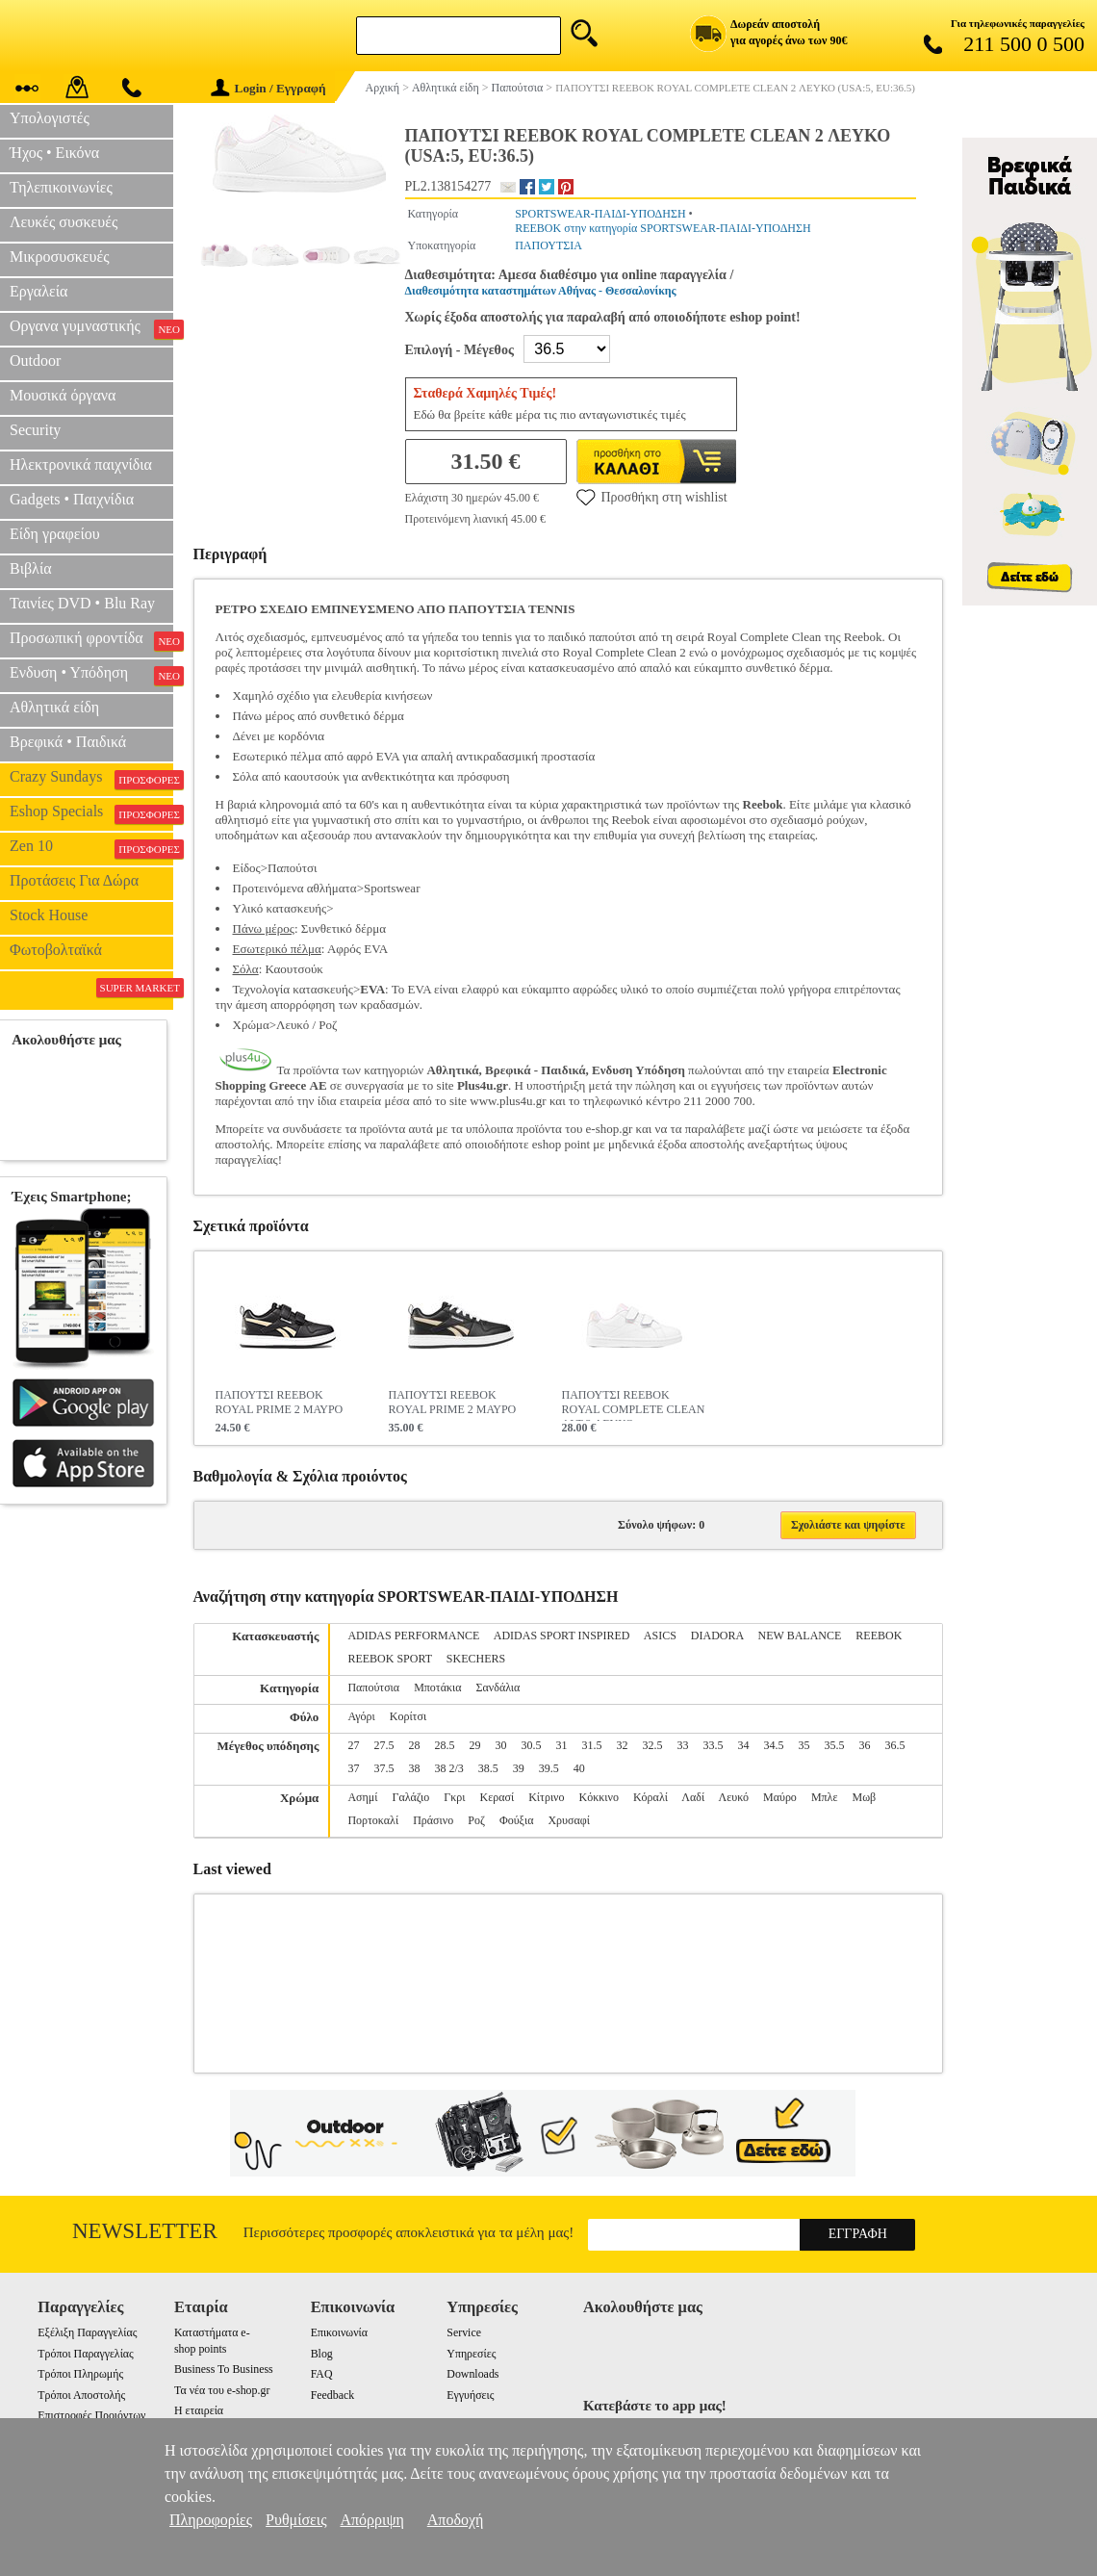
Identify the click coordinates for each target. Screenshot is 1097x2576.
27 (353, 1745)
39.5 (549, 1768)
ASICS (660, 1635)
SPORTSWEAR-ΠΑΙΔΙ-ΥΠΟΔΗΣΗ (600, 213)
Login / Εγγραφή (268, 88)
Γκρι (454, 1797)
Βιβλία (31, 568)
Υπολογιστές (49, 118)
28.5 (444, 1745)
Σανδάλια (498, 1687)
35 (803, 1745)
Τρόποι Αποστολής (81, 2395)
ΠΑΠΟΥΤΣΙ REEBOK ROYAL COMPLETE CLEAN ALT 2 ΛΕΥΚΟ (633, 1404)
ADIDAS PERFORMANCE (413, 1635)
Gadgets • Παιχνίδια (72, 499)
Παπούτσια (373, 1687)
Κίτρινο (546, 1797)
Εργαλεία (38, 291)
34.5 (773, 1745)
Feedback (333, 2395)
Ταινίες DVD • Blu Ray (82, 603)
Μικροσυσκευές (60, 256)
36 (864, 1745)
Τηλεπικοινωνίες (61, 187)
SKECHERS (475, 1658)
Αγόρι (360, 1716)
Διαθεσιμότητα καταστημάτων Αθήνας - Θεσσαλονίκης (540, 290)
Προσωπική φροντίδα (91, 640)
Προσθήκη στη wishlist (651, 496)
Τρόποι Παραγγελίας (85, 2353)
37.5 (383, 1768)
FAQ (322, 2374)
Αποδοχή (455, 2520)
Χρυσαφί (569, 1820)
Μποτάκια (437, 1687)
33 (682, 1745)
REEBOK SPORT (389, 1658)
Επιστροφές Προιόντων (91, 2415)
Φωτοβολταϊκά (56, 949)
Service (463, 2332)
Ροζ (476, 1820)
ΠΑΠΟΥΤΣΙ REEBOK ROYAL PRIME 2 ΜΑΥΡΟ (280, 1402)
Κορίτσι (408, 1716)
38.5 (488, 1768)
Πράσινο (433, 1820)
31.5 (591, 1745)
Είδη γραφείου (55, 534)
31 (561, 1745)
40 (579, 1768)
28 (414, 1745)
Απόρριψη (371, 2520)
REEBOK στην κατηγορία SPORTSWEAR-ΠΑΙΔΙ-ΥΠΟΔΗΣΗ (663, 228)
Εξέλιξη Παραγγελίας (87, 2332)
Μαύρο (780, 1797)
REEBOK (878, 1635)
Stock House (49, 915)
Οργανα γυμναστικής (91, 328)
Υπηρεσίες (471, 2353)
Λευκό (734, 1797)
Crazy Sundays (91, 778)
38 (414, 1768)
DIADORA (717, 1635)
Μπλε (824, 1797)
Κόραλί (650, 1797)
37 (353, 1768)
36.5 (894, 1745)
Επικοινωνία (339, 2332)
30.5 (531, 1745)
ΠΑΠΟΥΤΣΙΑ (548, 245)
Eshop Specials (91, 813)
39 (518, 1768)
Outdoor (35, 360)
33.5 (712, 1745)
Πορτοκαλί (372, 1820)
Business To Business (223, 2369)
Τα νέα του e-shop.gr (221, 2390)
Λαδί (692, 1797)
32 (621, 1745)
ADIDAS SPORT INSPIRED (562, 1635)
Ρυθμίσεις (296, 2520)
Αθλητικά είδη (54, 707)
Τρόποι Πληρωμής (80, 2374)
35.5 (834, 1745)
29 (474, 1745)
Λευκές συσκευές (63, 222)
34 (743, 1745)
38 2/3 (448, 1768)
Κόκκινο (599, 1797)
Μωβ (864, 1797)
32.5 (652, 1745)
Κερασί (496, 1797)
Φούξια (516, 1820)
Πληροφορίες (210, 2520)
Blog (322, 2353)
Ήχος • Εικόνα (54, 152)
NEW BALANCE (800, 1635)
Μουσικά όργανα (62, 395)
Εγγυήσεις (470, 2395)
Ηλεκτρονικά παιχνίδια (81, 464)
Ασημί (362, 1797)
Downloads (472, 2374)
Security (35, 430)
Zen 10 (91, 848)
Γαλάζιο (410, 1797)
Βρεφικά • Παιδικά (68, 742)
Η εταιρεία (198, 2410)
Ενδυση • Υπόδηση (91, 674)
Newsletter (144, 2231)
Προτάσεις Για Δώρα (74, 880)
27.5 (383, 1745)
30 (500, 1745)
